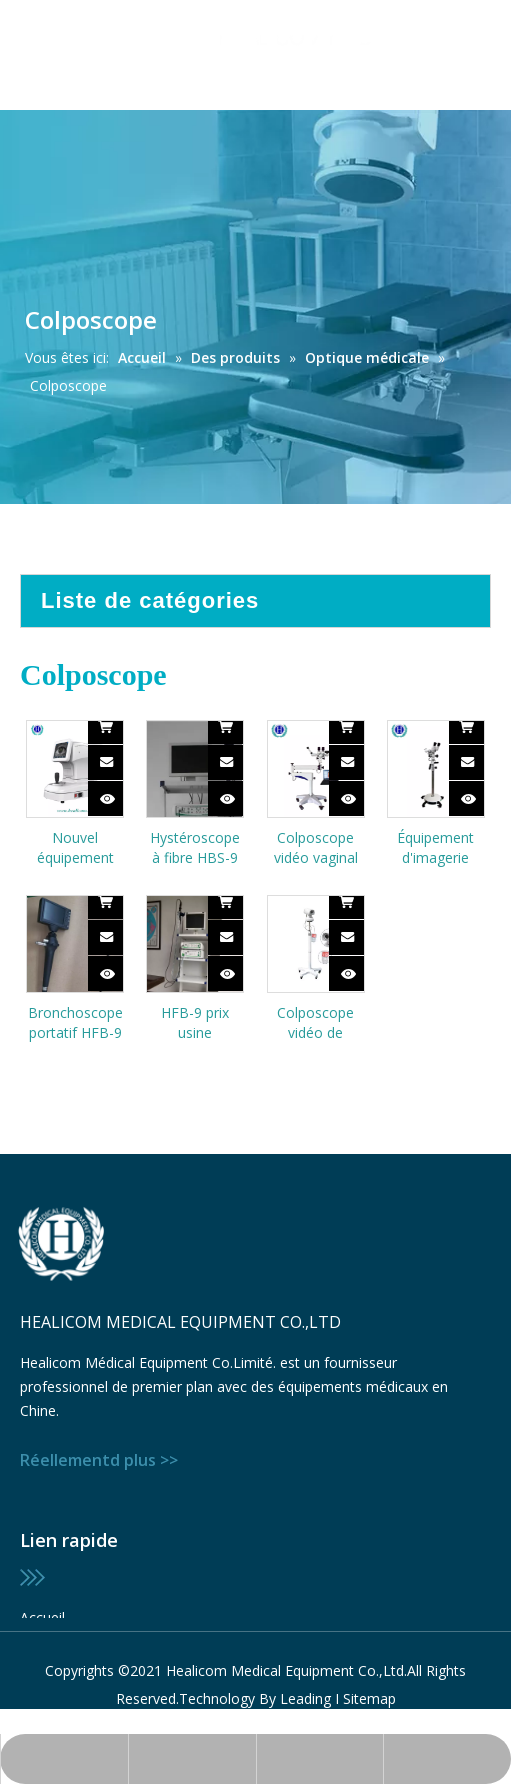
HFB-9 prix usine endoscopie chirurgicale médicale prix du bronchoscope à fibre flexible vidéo (195, 1023)
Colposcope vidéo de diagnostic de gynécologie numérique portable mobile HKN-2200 (316, 1023)
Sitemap (369, 1698)
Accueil (42, 1617)
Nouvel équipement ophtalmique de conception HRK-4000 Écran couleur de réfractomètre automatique (75, 848)
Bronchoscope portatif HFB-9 (75, 1022)
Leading (305, 1698)
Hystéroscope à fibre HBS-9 (195, 847)
